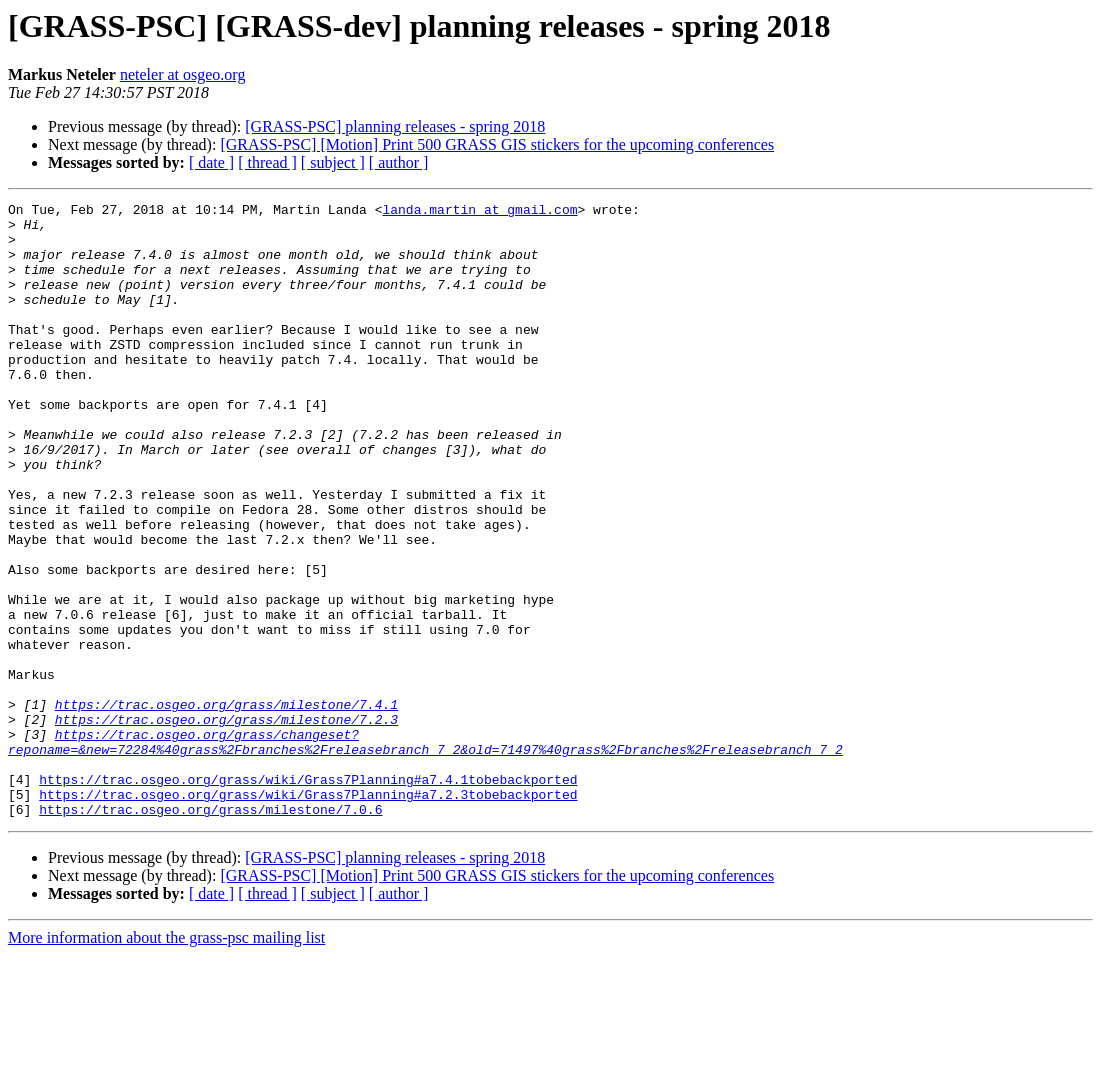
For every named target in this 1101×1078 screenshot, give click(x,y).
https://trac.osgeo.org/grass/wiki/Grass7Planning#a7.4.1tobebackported (308, 896)
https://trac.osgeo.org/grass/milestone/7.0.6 (210, 932)
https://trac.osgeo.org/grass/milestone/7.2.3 (226, 824)
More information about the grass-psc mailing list (166, 1060)
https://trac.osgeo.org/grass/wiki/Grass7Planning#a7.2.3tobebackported (308, 914)
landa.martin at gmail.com (479, 212)
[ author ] (399, 162)
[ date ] (211, 162)
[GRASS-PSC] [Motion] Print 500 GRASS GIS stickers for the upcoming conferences (497, 144)
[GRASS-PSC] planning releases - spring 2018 (395, 126)
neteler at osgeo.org (182, 74)
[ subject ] (333, 162)
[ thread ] (267, 162)
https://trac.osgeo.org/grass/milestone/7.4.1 (226, 806)
